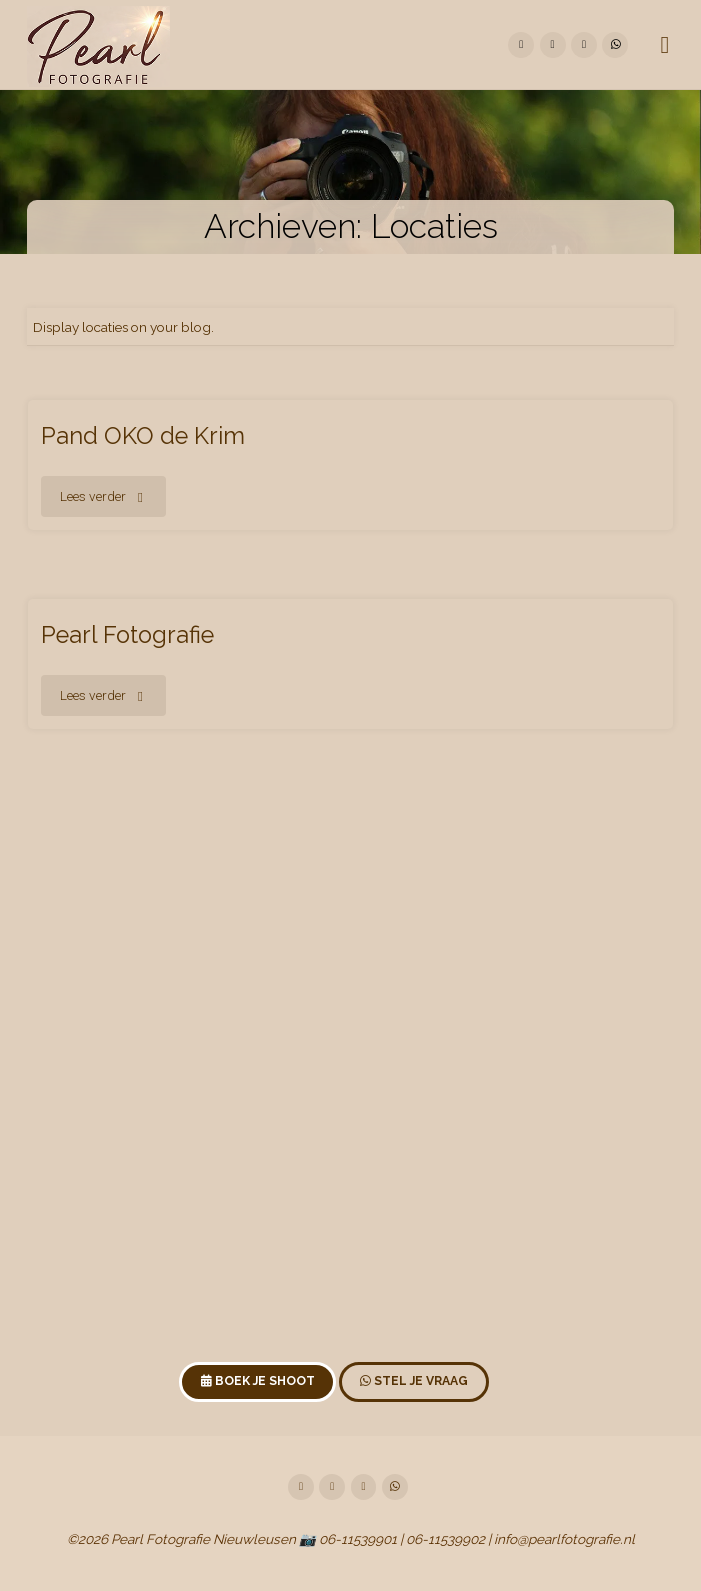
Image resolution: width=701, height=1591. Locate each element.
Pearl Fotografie (127, 635)
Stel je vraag (414, 1381)
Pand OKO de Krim (143, 436)
